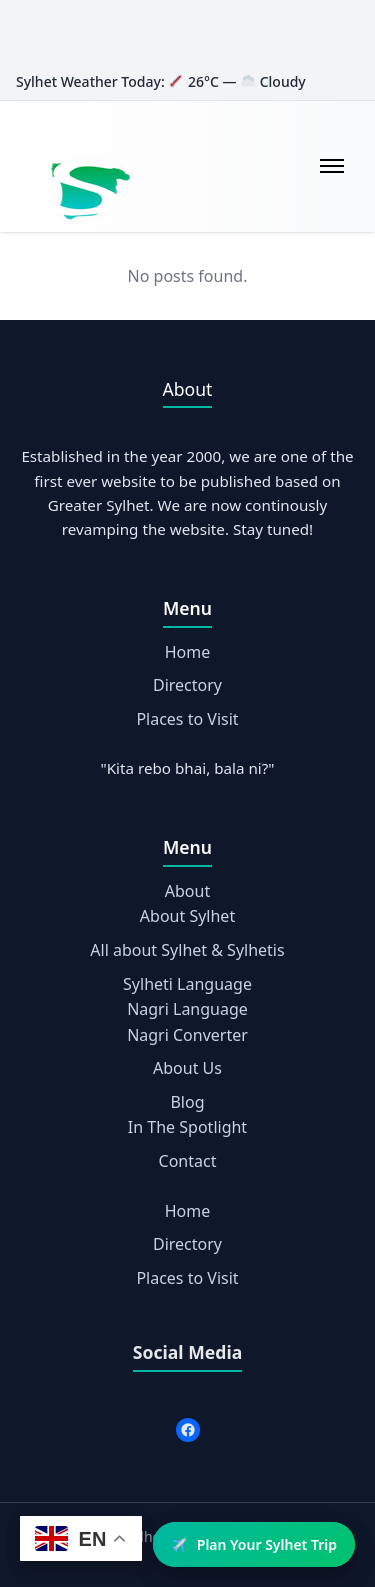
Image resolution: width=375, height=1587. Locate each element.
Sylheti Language (187, 984)
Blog (187, 1102)
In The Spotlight (187, 1127)
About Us (187, 1068)
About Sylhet (187, 916)
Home (188, 652)
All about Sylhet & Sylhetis (187, 950)
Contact (188, 1161)
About (187, 891)
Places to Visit (187, 719)
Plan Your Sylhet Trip (254, 1544)
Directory (187, 685)
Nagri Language (187, 1009)
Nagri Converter (187, 1035)
